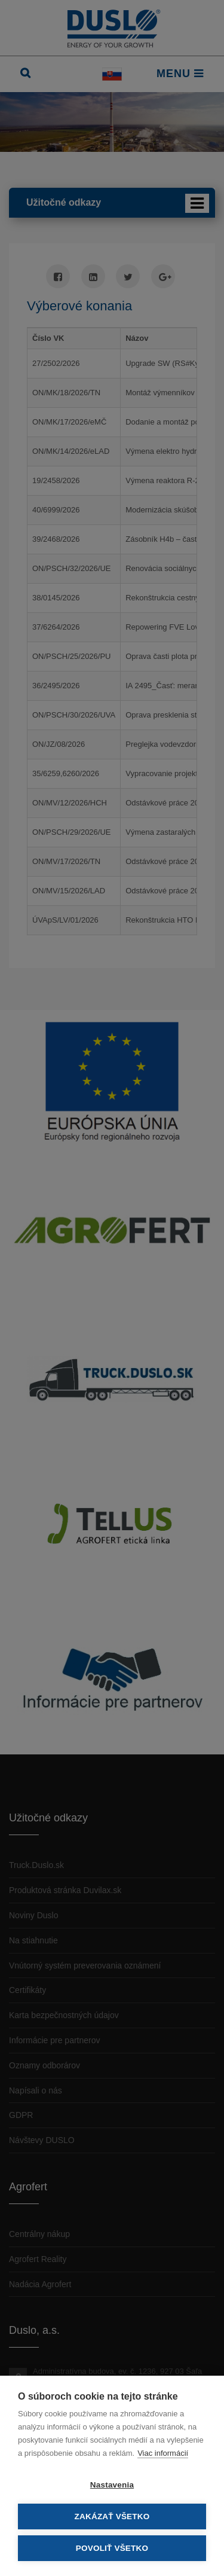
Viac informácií (162, 2453)
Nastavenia (112, 2484)
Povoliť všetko (112, 2548)
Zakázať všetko (112, 2516)
